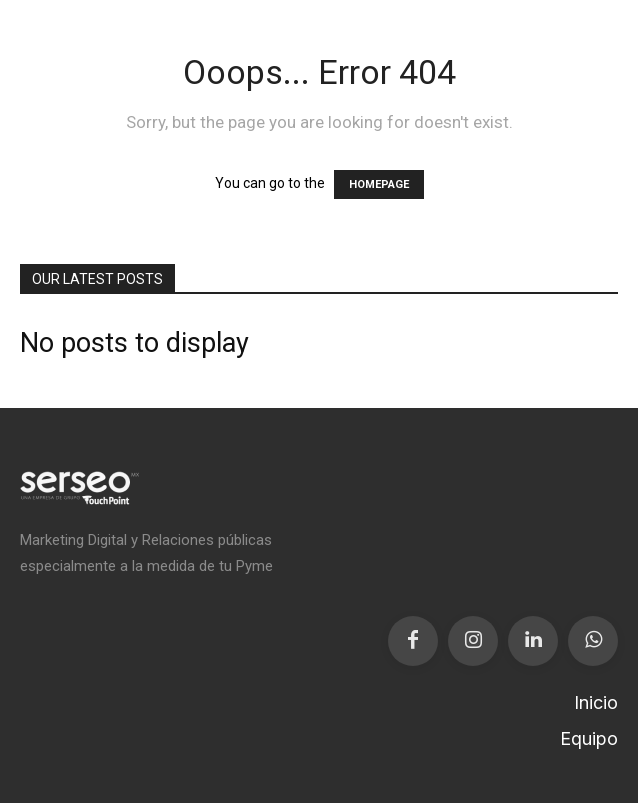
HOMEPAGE (379, 184)
